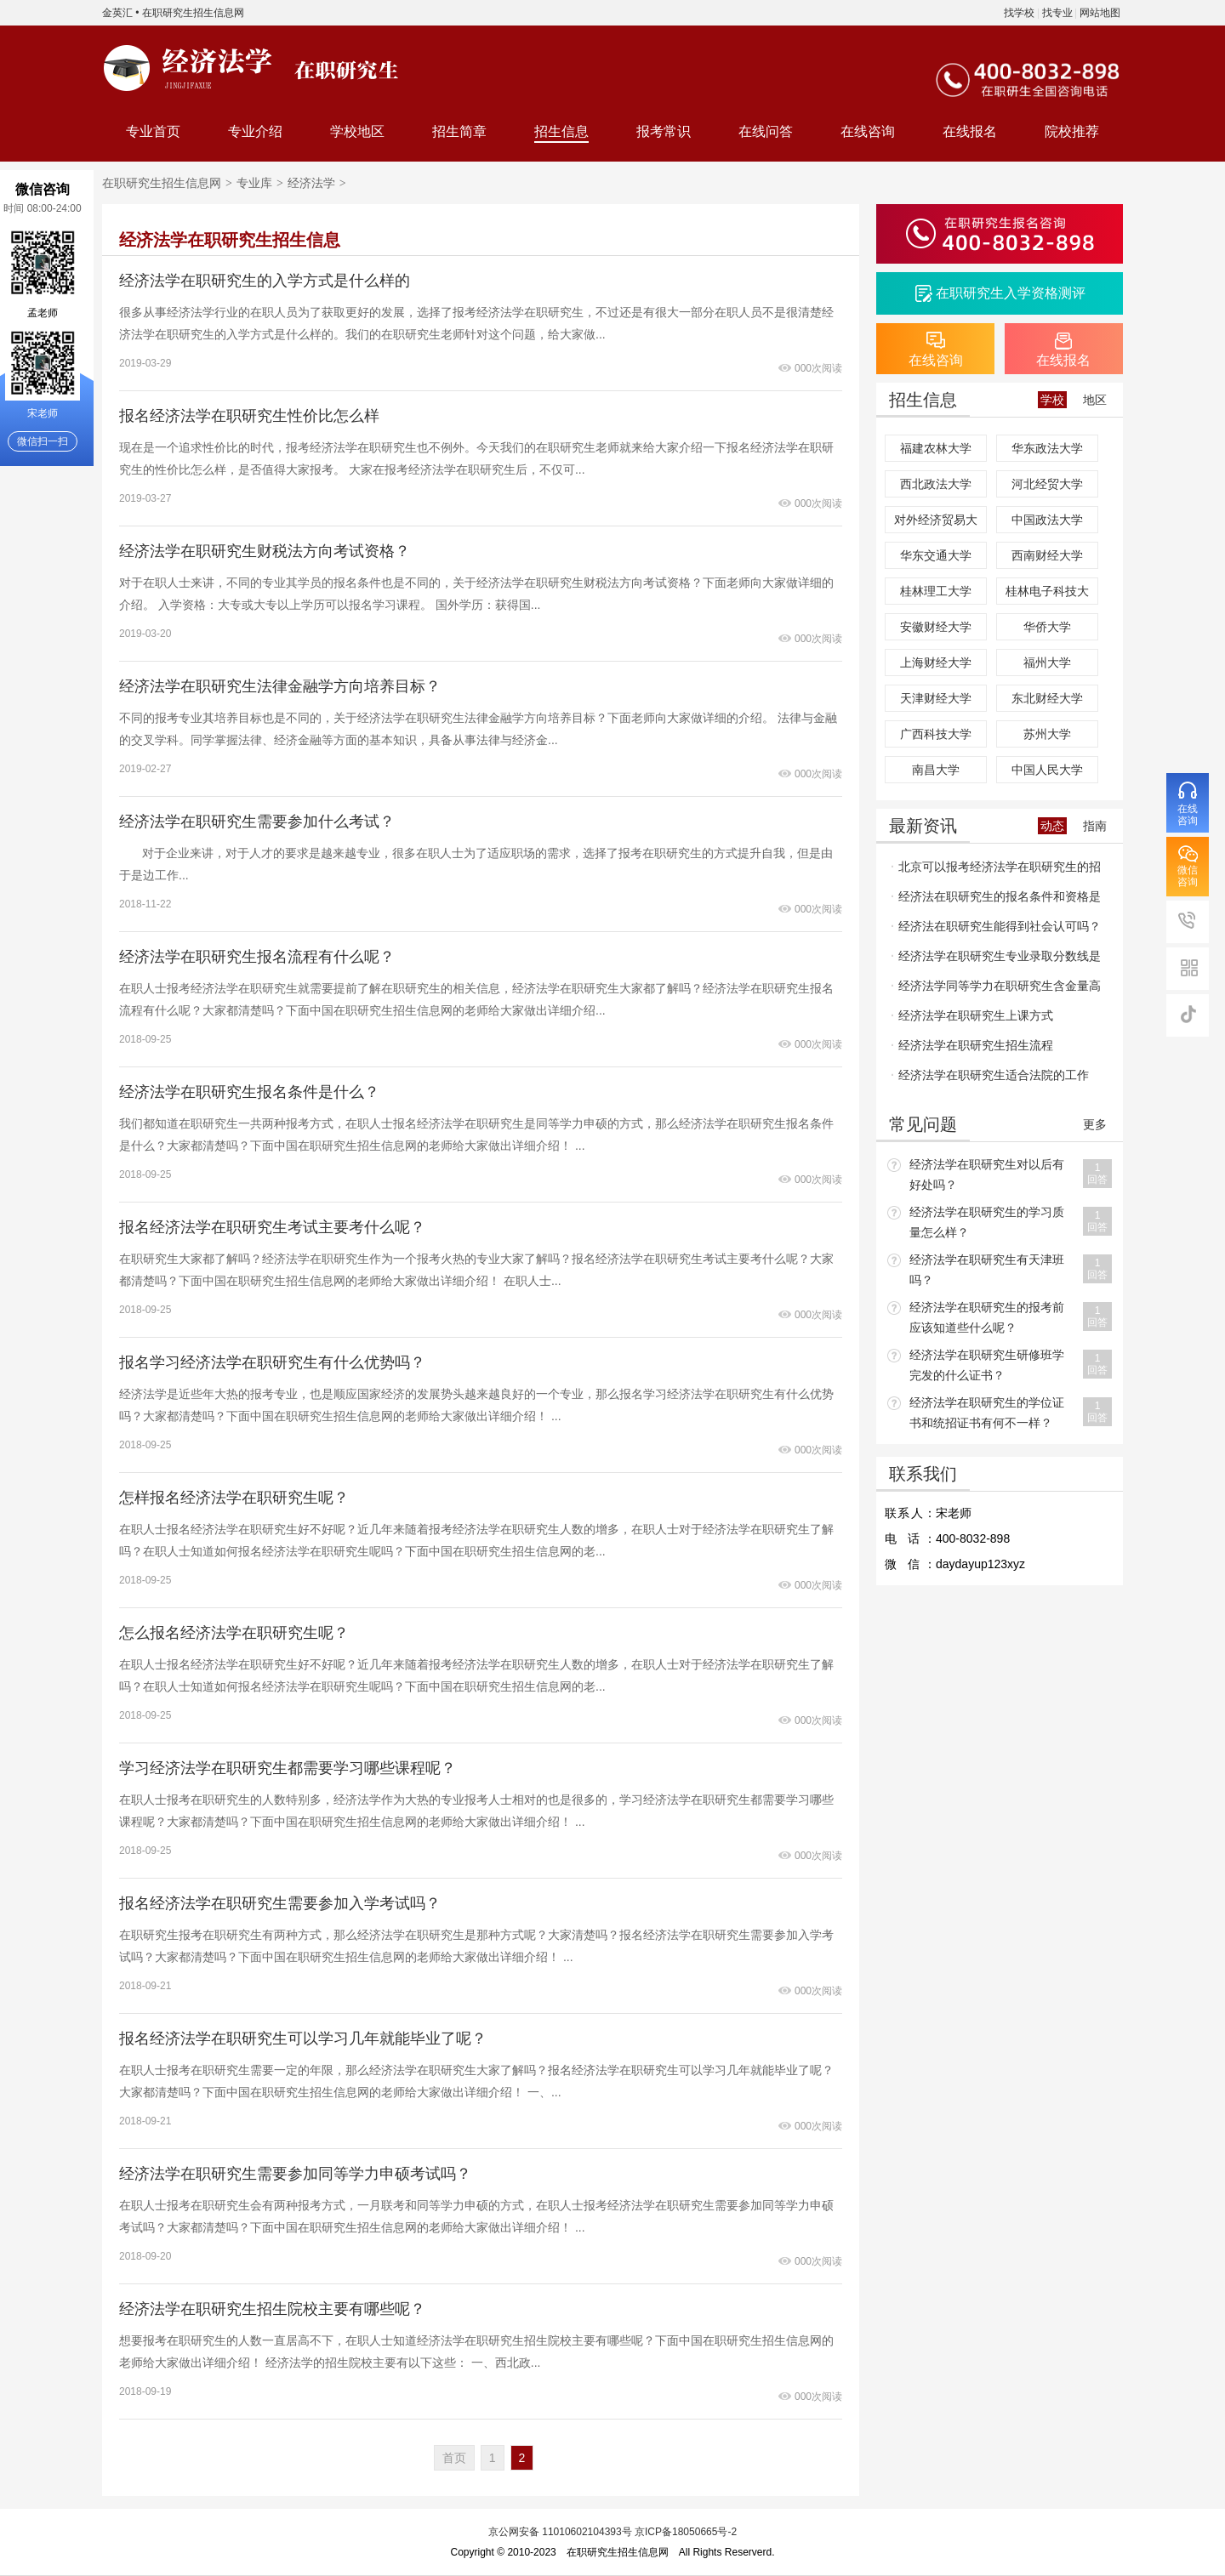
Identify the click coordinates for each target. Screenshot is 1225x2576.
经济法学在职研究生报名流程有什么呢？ (257, 956)
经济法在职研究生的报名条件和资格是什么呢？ (996, 901)
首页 (454, 2458)
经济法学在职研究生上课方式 (975, 1015)
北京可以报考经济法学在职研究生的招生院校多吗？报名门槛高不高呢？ (996, 871)
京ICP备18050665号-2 (686, 2532)
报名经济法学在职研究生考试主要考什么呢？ (272, 1227)
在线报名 (970, 131)
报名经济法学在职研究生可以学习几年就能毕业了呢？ (303, 2038)
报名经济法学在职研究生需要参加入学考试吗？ (280, 1903)
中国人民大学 (1047, 769)
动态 (1052, 826)
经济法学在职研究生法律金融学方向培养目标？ (280, 686)
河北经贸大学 (1047, 484)
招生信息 (561, 131)
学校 (1052, 400)
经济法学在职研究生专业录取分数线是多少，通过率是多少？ (996, 960)
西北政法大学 (935, 484)
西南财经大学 (1047, 555)
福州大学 (1047, 662)
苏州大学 (1047, 734)
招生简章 (459, 131)
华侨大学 (1047, 627)
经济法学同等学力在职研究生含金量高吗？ (996, 990)
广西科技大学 (935, 734)
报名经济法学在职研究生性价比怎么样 (249, 415)
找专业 (1057, 13)
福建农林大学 (935, 448)
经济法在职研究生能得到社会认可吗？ (999, 926)
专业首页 (153, 131)
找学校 (1019, 13)
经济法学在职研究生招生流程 (975, 1045)
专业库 (254, 183)
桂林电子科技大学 (1047, 594)
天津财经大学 (935, 698)
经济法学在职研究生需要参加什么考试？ (257, 821)
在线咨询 (867, 131)
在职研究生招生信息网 (193, 13)
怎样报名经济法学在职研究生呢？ (234, 1497)
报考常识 (663, 131)
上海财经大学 (935, 662)
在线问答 (765, 131)
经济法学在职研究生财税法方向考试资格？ (264, 551)
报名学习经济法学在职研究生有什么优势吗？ (272, 1362)
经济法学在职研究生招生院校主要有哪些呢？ (272, 2308)
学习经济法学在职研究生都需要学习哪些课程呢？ (287, 1768)
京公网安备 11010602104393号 (560, 2532)
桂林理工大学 (935, 591)
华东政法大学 (1047, 448)
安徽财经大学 (935, 627)
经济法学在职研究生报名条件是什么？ (249, 1091)
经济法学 (311, 183)
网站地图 (1100, 13)
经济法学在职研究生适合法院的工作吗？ (990, 1079)
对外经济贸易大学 (935, 523)
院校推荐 (1072, 131)
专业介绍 (255, 131)
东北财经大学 (1047, 698)
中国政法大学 (1047, 519)
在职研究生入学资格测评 (1010, 293)
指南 (1095, 826)
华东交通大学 (935, 555)
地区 (1095, 400)
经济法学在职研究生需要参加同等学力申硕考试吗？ (295, 2173)
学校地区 (357, 131)
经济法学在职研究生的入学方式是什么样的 (264, 280)
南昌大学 (936, 769)
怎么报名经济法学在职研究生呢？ (234, 1632)
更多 (1095, 1124)
